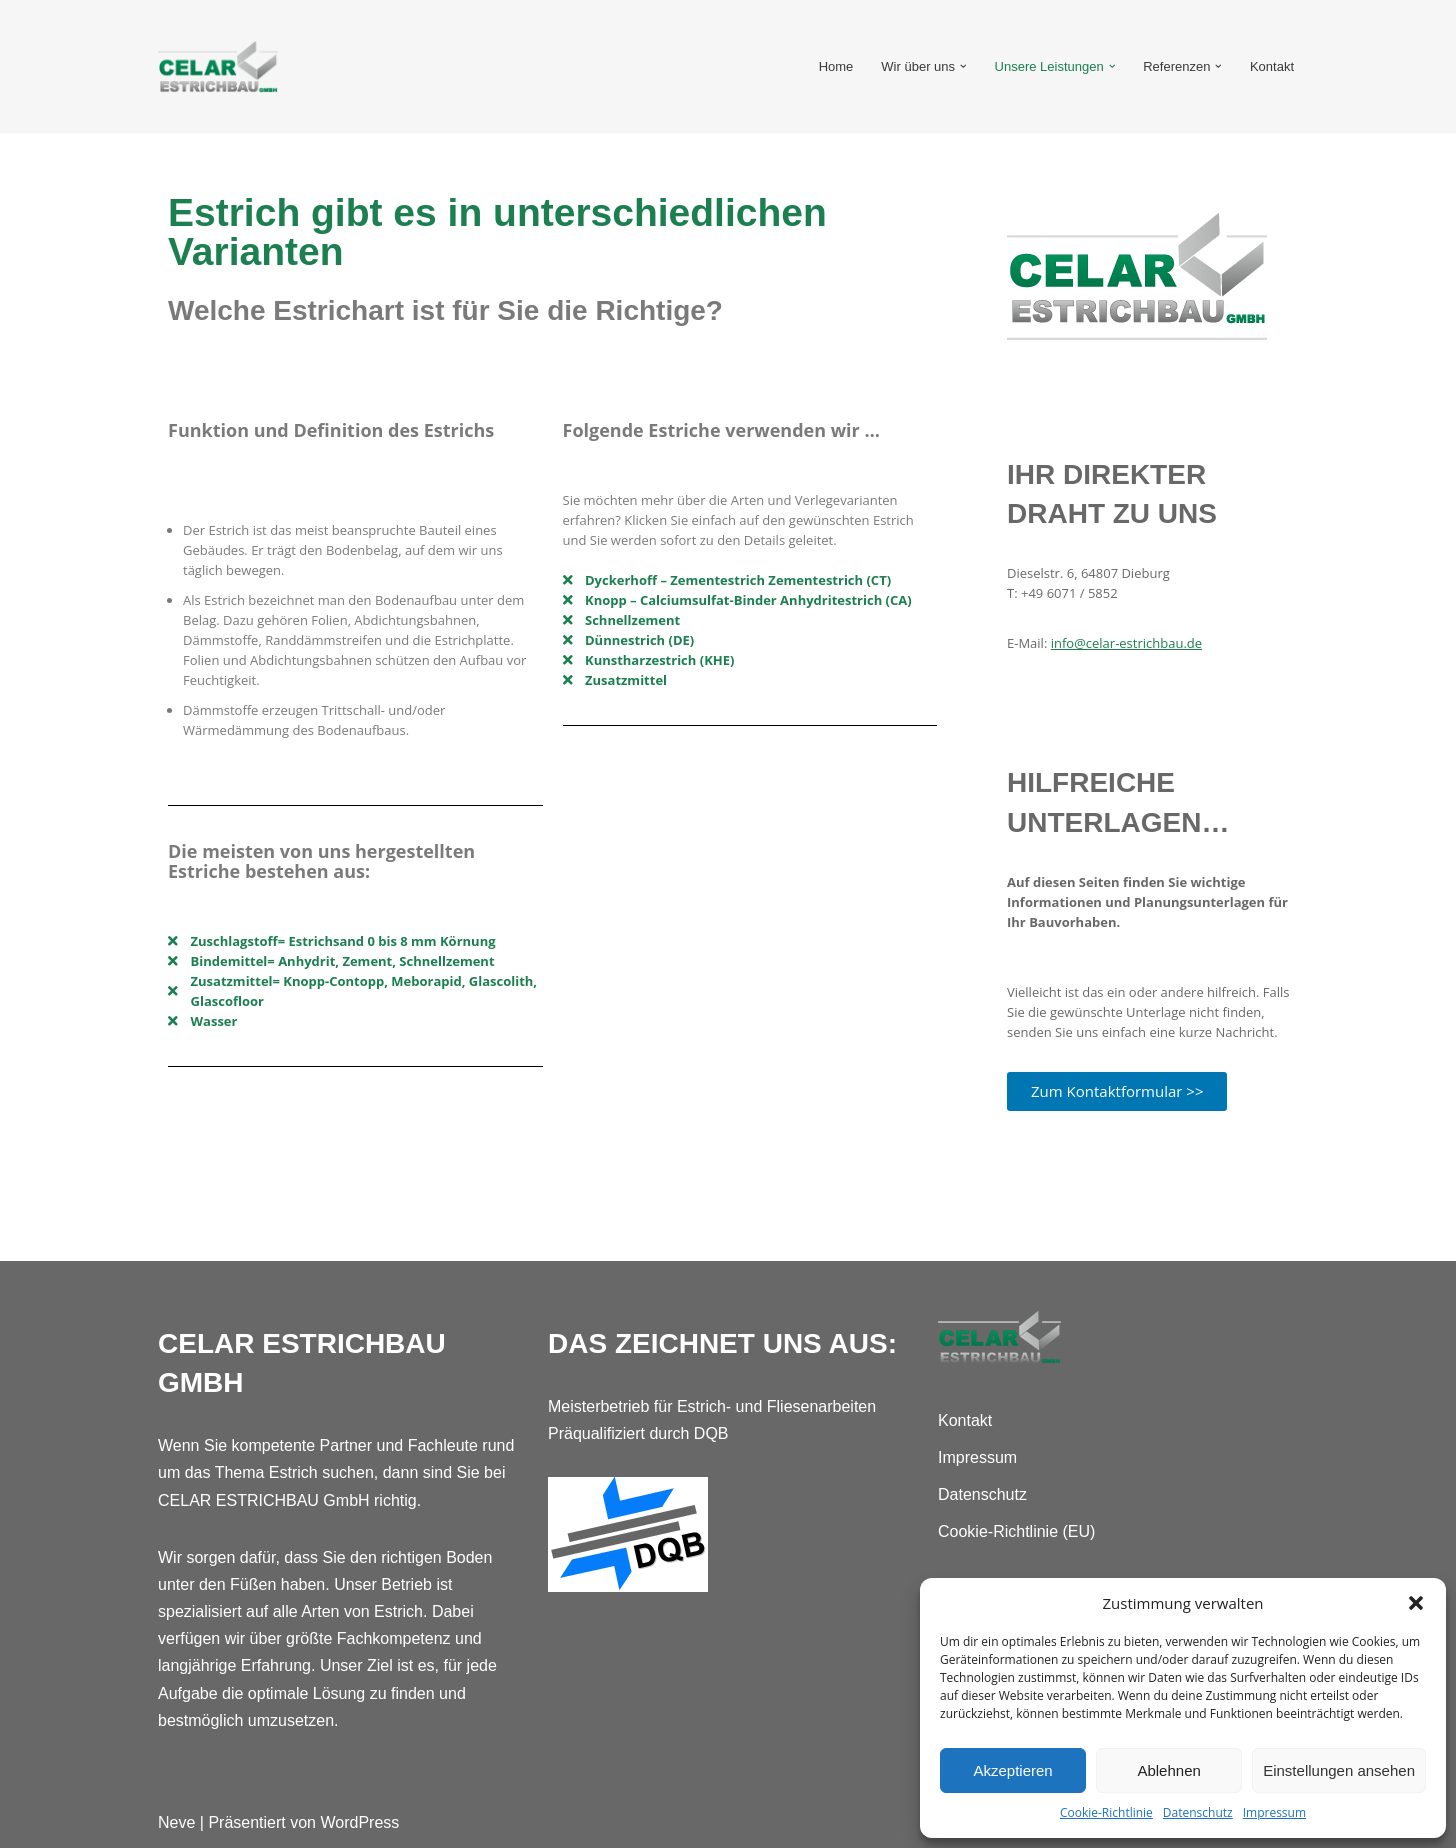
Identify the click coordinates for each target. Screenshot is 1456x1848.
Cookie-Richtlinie (1106, 1812)
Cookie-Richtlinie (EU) (1016, 1531)
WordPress (359, 1822)
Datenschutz (1198, 1812)
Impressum (1274, 1812)
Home (836, 66)
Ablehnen (1168, 1770)
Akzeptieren (1012, 1770)
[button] (1416, 1603)
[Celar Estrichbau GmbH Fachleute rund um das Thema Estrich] (218, 66)
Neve (176, 1822)
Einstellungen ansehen (1339, 1770)
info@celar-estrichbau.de (1126, 643)
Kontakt (1272, 66)
